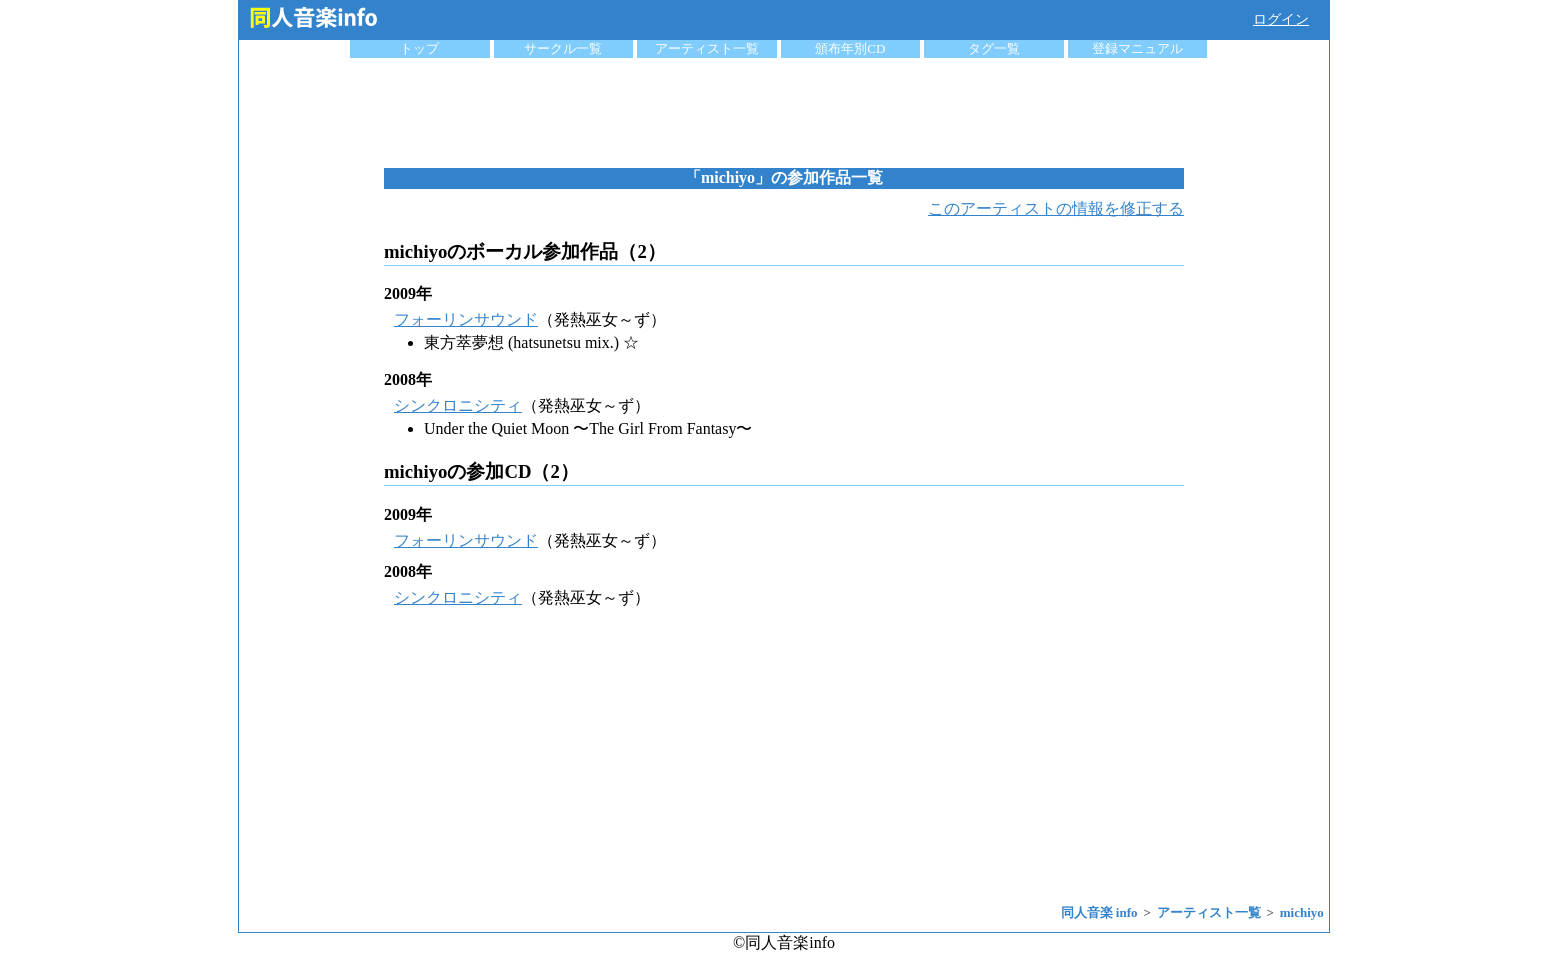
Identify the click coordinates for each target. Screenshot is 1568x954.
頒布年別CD (850, 48)
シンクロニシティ (458, 405)
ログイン (1281, 19)
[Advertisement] (784, 113)
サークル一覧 (563, 48)
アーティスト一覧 (707, 48)
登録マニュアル (1137, 48)
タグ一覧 (994, 48)
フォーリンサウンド (466, 319)
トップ (419, 48)
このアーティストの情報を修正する (1056, 208)
